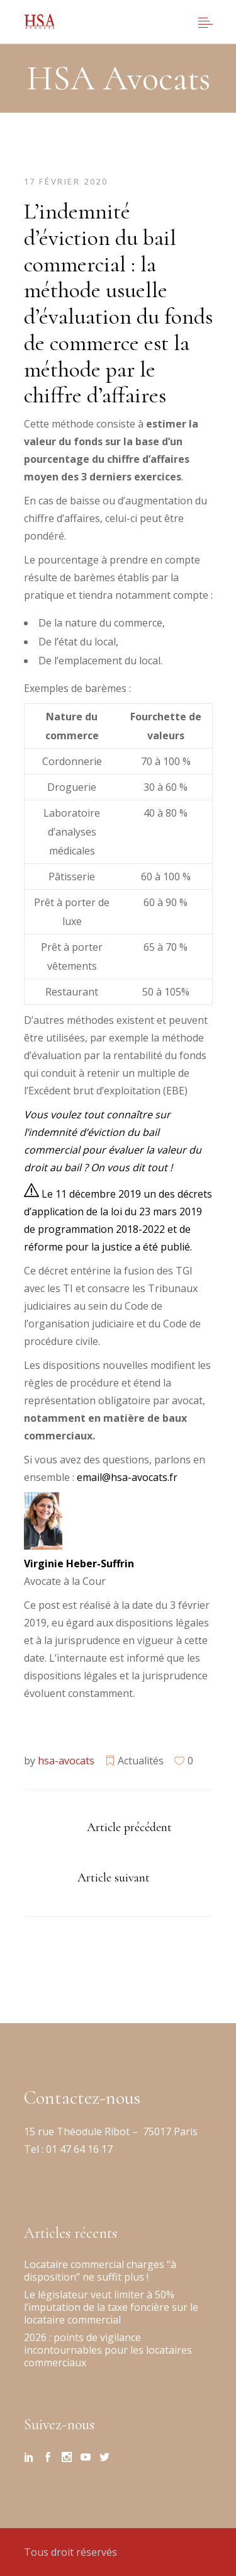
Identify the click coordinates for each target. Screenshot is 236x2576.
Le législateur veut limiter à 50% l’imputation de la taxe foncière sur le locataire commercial (111, 2307)
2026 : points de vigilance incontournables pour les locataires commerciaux (108, 2350)
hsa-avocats (66, 1760)
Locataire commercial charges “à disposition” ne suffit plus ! (100, 2270)
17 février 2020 (66, 181)
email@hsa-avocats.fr (127, 1477)
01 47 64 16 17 (78, 2149)
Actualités (141, 1760)
